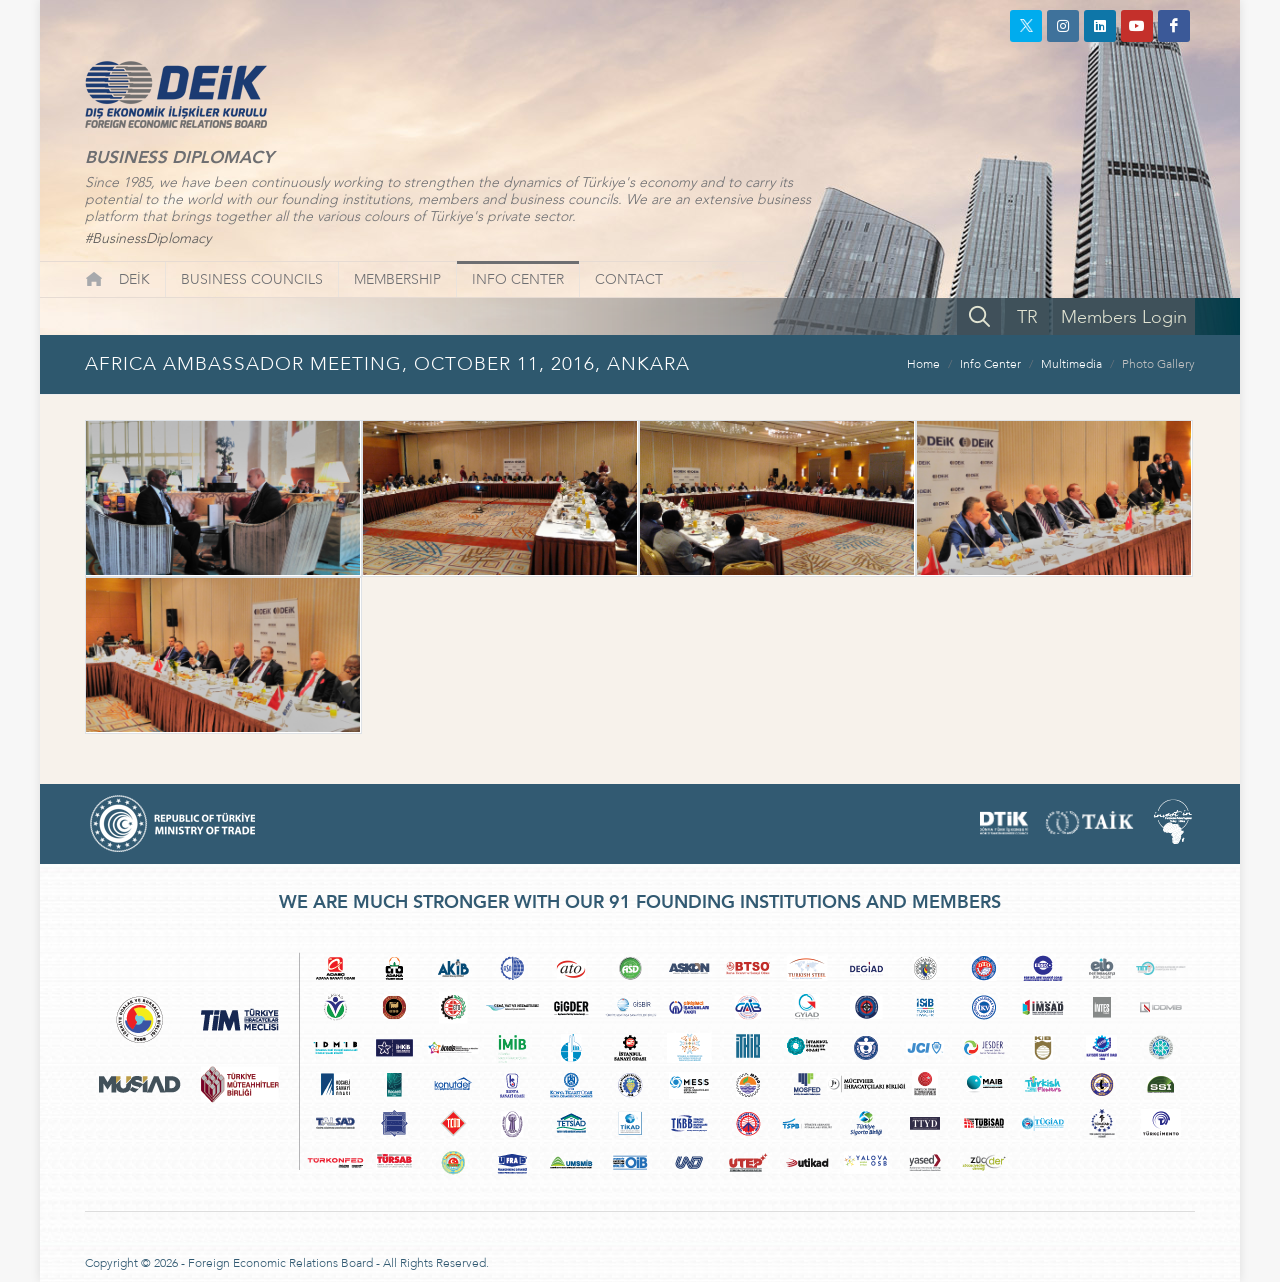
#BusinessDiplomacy (148, 238)
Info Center (990, 364)
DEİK (134, 279)
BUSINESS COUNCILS (252, 279)
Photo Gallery (1158, 364)
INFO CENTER (518, 279)
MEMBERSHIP (397, 279)
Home (923, 364)
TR (1027, 317)
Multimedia (1071, 364)
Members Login (1124, 317)
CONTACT (629, 279)
